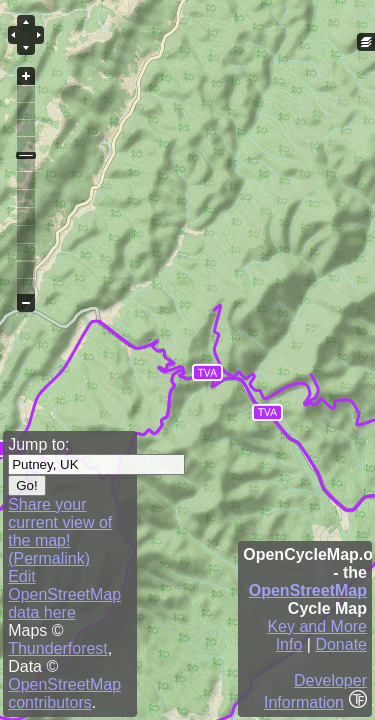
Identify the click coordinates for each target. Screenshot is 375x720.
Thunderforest (58, 648)
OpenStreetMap (308, 590)
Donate (341, 644)
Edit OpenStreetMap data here (64, 594)
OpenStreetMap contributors (64, 693)
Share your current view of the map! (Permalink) (60, 531)
